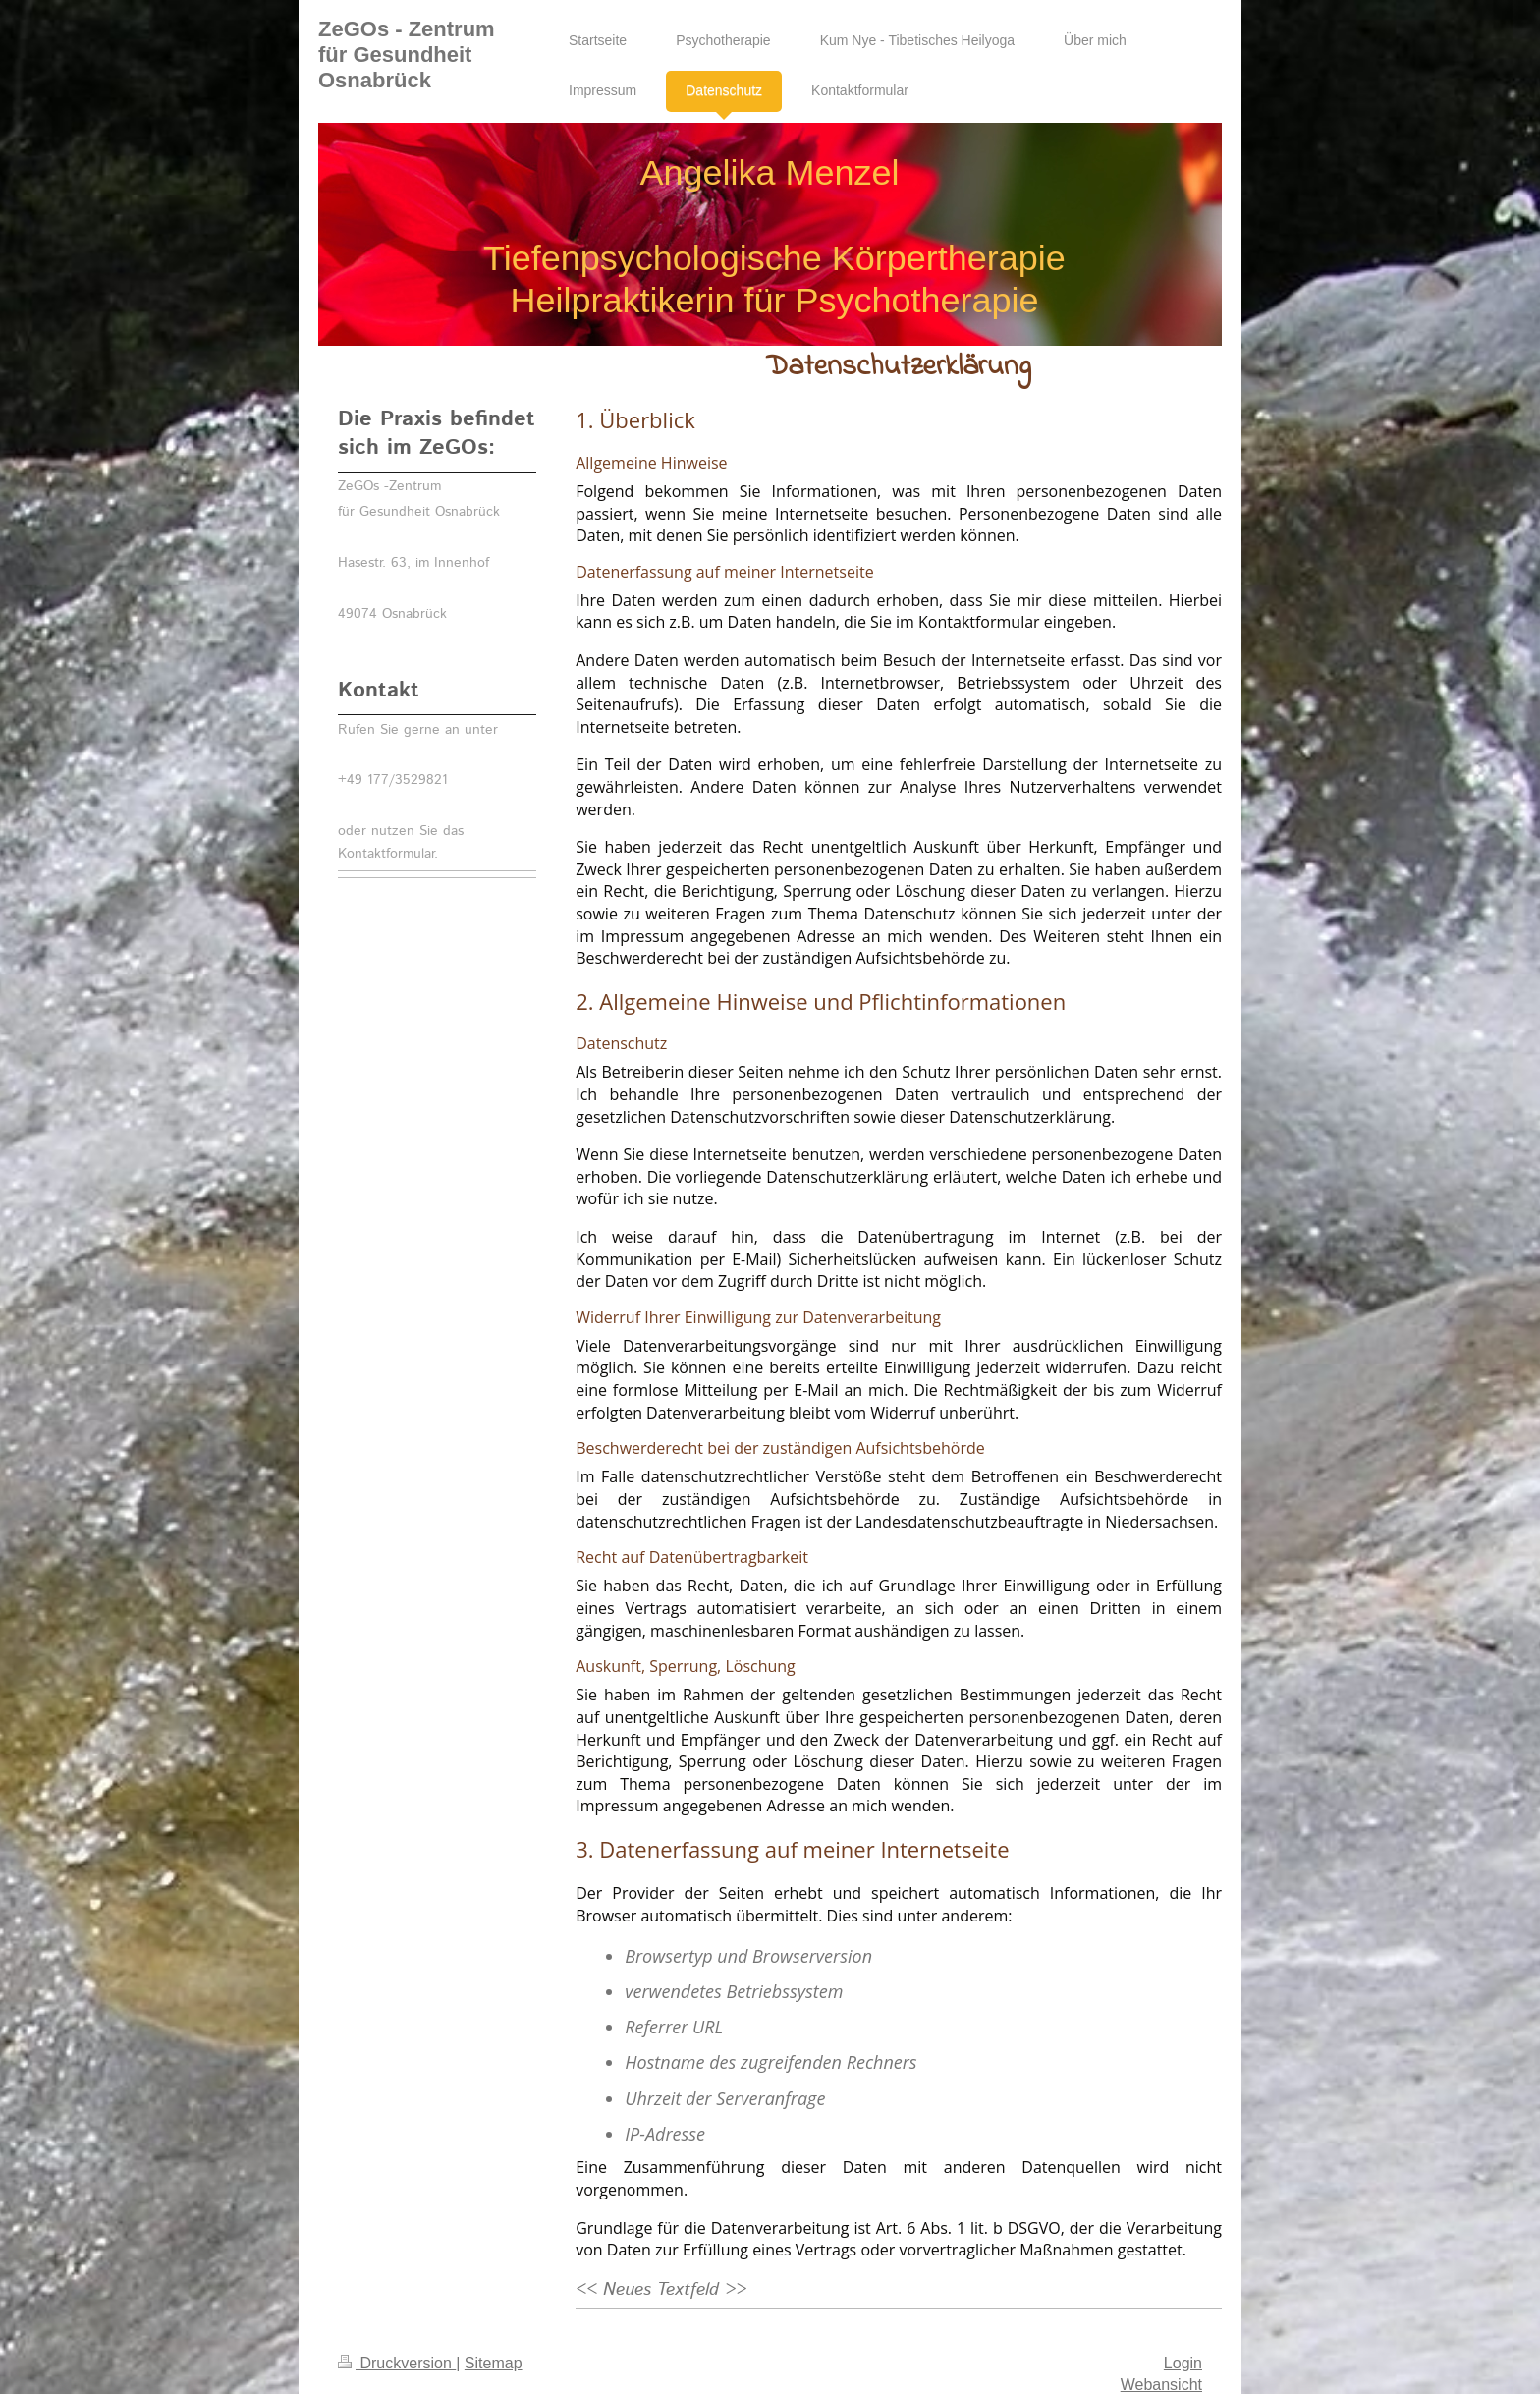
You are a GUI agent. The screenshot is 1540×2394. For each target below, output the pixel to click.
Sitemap (493, 2363)
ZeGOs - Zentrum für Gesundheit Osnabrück (406, 54)
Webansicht (1161, 2384)
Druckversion (397, 2363)
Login (1183, 2363)
